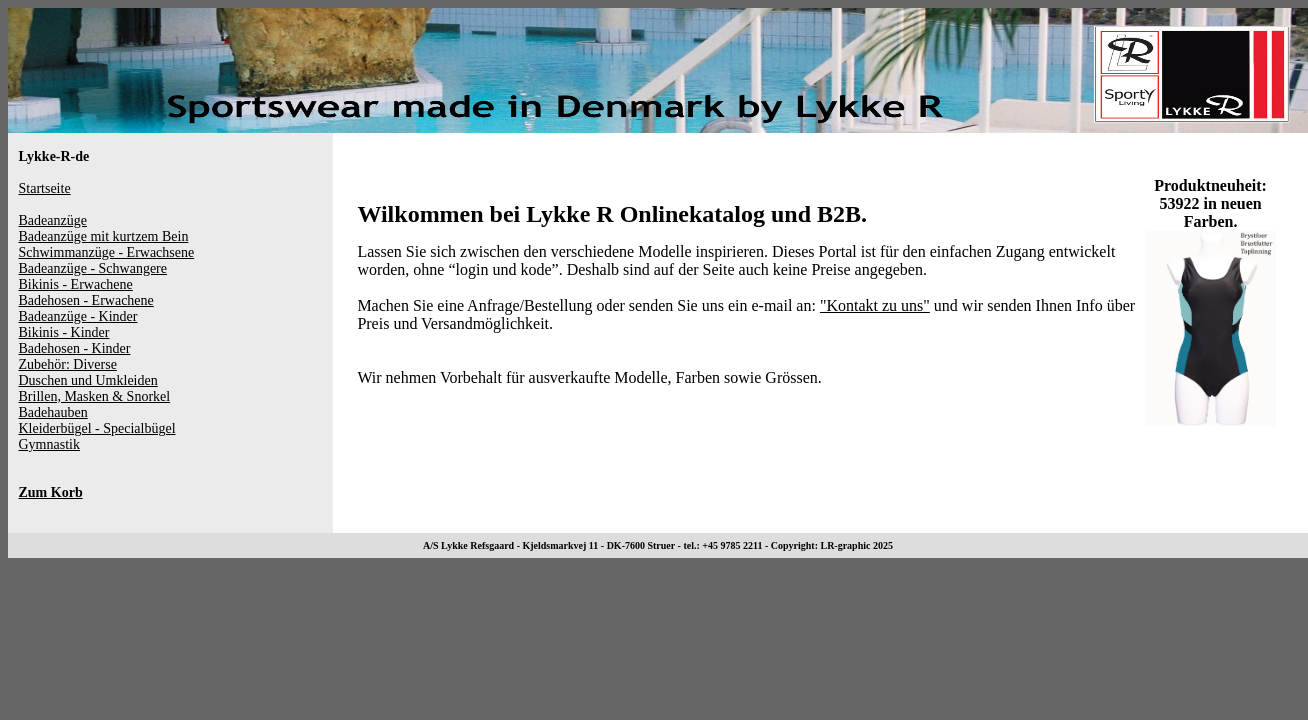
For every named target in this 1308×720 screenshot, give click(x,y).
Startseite (45, 188)
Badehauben (53, 412)
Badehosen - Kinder (75, 348)
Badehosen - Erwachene (86, 300)
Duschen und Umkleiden (88, 380)
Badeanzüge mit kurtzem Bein (104, 236)
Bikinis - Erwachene (76, 284)
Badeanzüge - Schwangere (93, 268)
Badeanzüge (53, 220)
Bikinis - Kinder (64, 332)
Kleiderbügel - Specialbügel (97, 428)
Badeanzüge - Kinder (78, 316)
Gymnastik (49, 444)
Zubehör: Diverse (68, 364)
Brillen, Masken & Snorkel (95, 396)
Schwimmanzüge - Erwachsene (107, 252)
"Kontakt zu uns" (875, 305)
